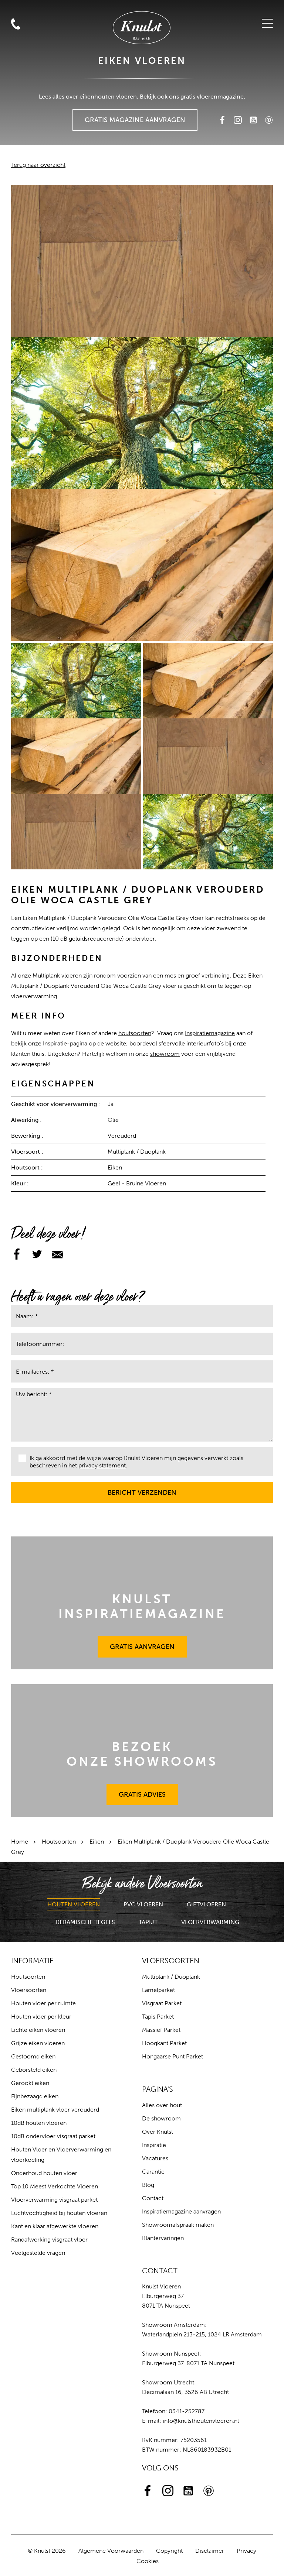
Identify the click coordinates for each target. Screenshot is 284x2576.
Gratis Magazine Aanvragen (135, 116)
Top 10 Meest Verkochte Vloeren (54, 2186)
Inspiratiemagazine (210, 1033)
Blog (148, 2184)
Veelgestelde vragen (38, 2252)
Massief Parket (161, 2029)
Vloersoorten (28, 1989)
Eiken (96, 1841)
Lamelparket (158, 1989)
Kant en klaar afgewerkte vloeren (54, 2226)
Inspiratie (154, 2145)
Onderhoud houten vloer (44, 2173)
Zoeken (14, 123)
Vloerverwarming (210, 1922)
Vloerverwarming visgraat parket (54, 2199)
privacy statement (102, 1465)
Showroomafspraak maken (178, 2224)
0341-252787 (186, 2411)
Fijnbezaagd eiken (34, 2096)
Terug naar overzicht (38, 164)
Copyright (169, 2550)
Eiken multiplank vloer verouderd (55, 2109)
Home (19, 1841)
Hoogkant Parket (164, 2043)
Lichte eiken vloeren (38, 2029)
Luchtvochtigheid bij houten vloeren (59, 2212)
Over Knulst (157, 2131)
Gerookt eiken (30, 2082)
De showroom (161, 2118)
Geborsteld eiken (34, 2069)
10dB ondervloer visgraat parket (53, 2136)
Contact (152, 2198)
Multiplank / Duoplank (171, 1976)
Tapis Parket (158, 2016)
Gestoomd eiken (33, 2056)
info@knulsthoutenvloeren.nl (201, 2420)
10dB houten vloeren (39, 2122)
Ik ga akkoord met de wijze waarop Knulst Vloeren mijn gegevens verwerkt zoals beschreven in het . (130, 1461)
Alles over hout (162, 2105)
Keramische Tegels (85, 1922)
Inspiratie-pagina (65, 1043)
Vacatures (155, 2158)
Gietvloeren (206, 1904)
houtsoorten (134, 1033)
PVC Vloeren (143, 1904)
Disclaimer (209, 2550)
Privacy (246, 2550)
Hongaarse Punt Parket (172, 2056)
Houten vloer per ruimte (43, 2003)
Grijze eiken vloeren (38, 2043)
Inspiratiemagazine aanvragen (181, 2211)
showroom (165, 1053)
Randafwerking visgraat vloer (49, 2239)
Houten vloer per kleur (41, 2016)
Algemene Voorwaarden (110, 2550)
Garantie (153, 2171)
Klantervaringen (163, 2238)
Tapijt (148, 1922)
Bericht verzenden (142, 1489)
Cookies (147, 2561)
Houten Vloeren (73, 1904)
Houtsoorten (59, 1841)
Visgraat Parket (162, 2003)
